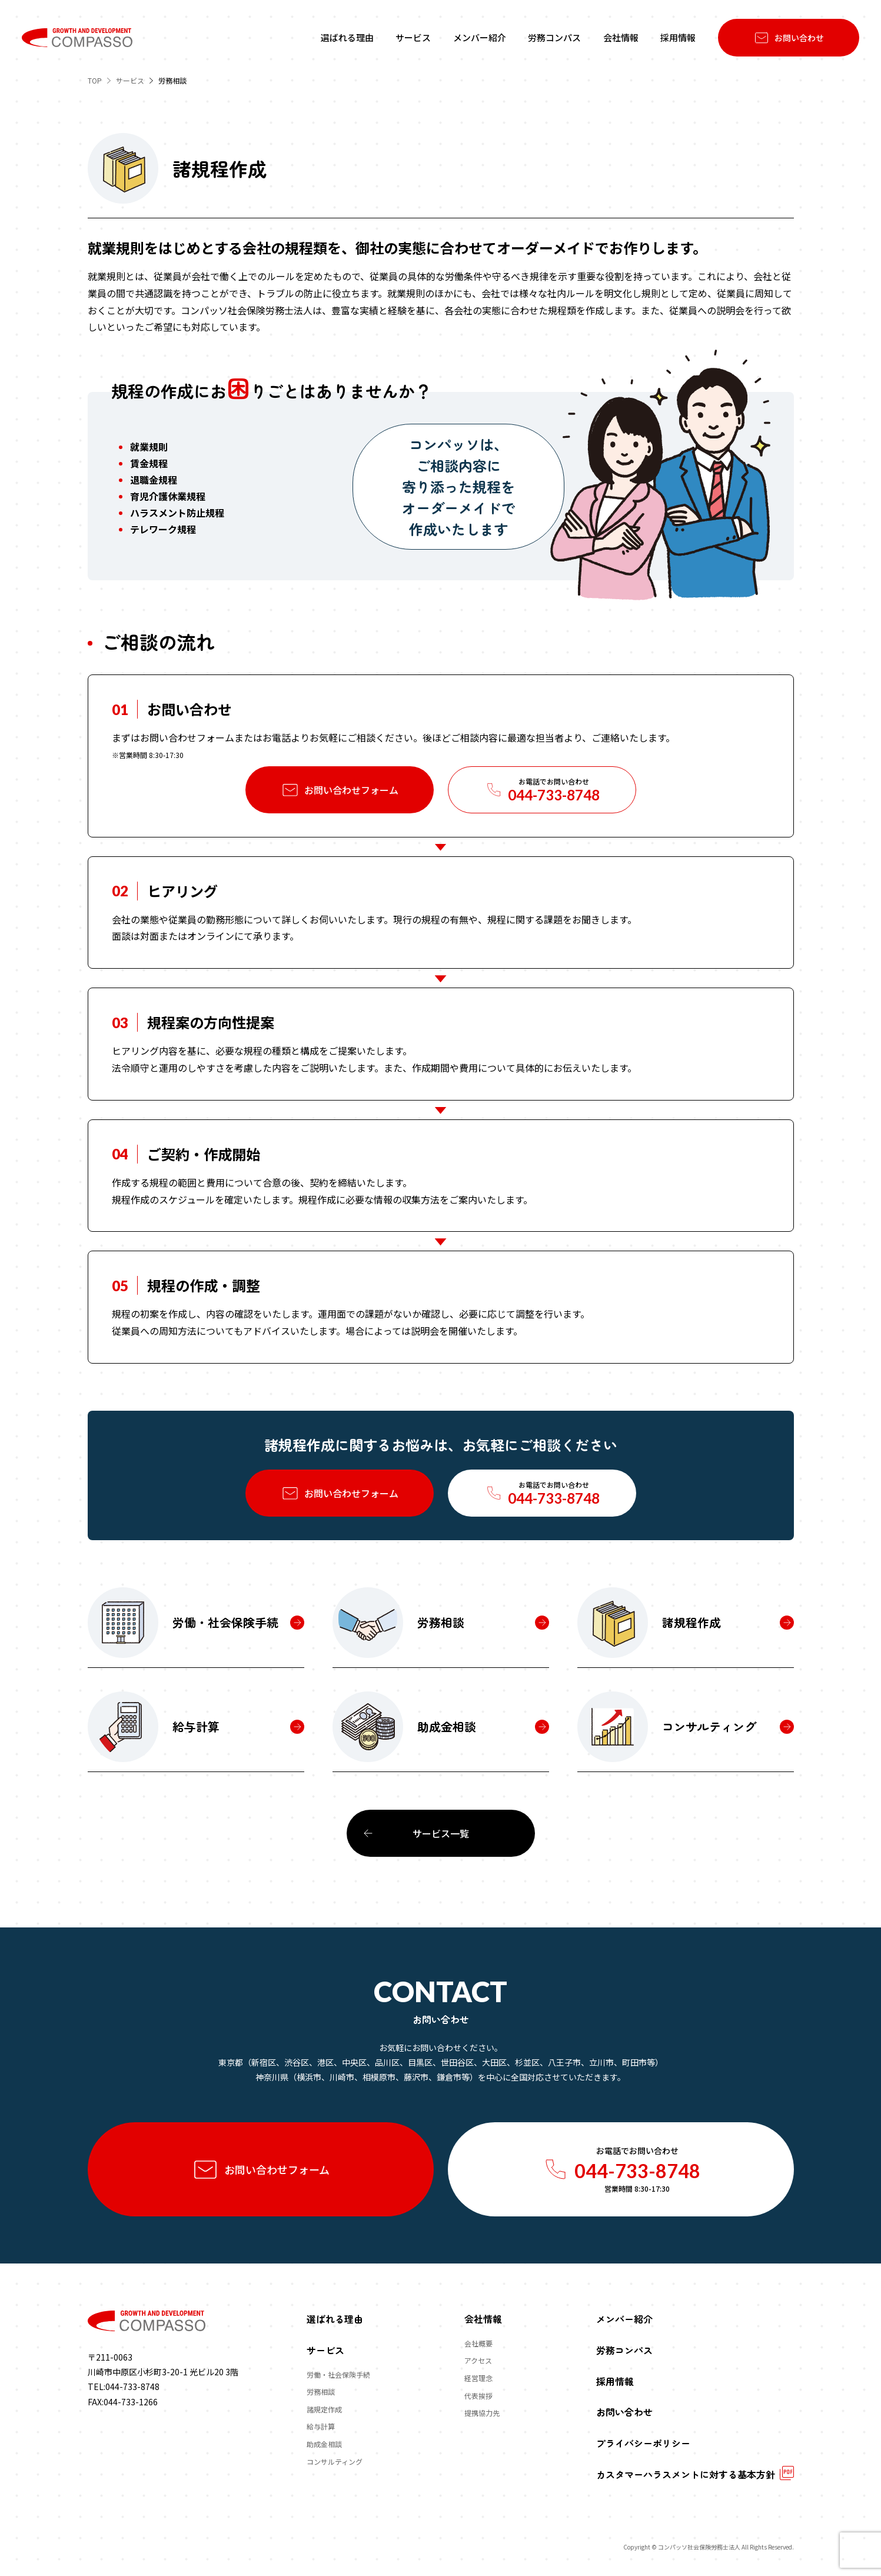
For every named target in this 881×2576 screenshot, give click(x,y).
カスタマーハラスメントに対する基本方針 (685, 2474)
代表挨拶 (478, 2396)
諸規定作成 (324, 2409)
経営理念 (478, 2378)
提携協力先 (482, 2413)
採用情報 (615, 2381)
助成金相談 (324, 2444)
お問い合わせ (624, 2412)
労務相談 (321, 2391)
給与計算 (321, 2426)
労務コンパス (624, 2350)
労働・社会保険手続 (338, 2374)
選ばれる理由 (335, 2319)
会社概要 (478, 2343)
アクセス (478, 2361)
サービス (325, 2350)
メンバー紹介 (624, 2319)
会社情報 (483, 2319)
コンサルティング (335, 2462)
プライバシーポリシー (643, 2443)
